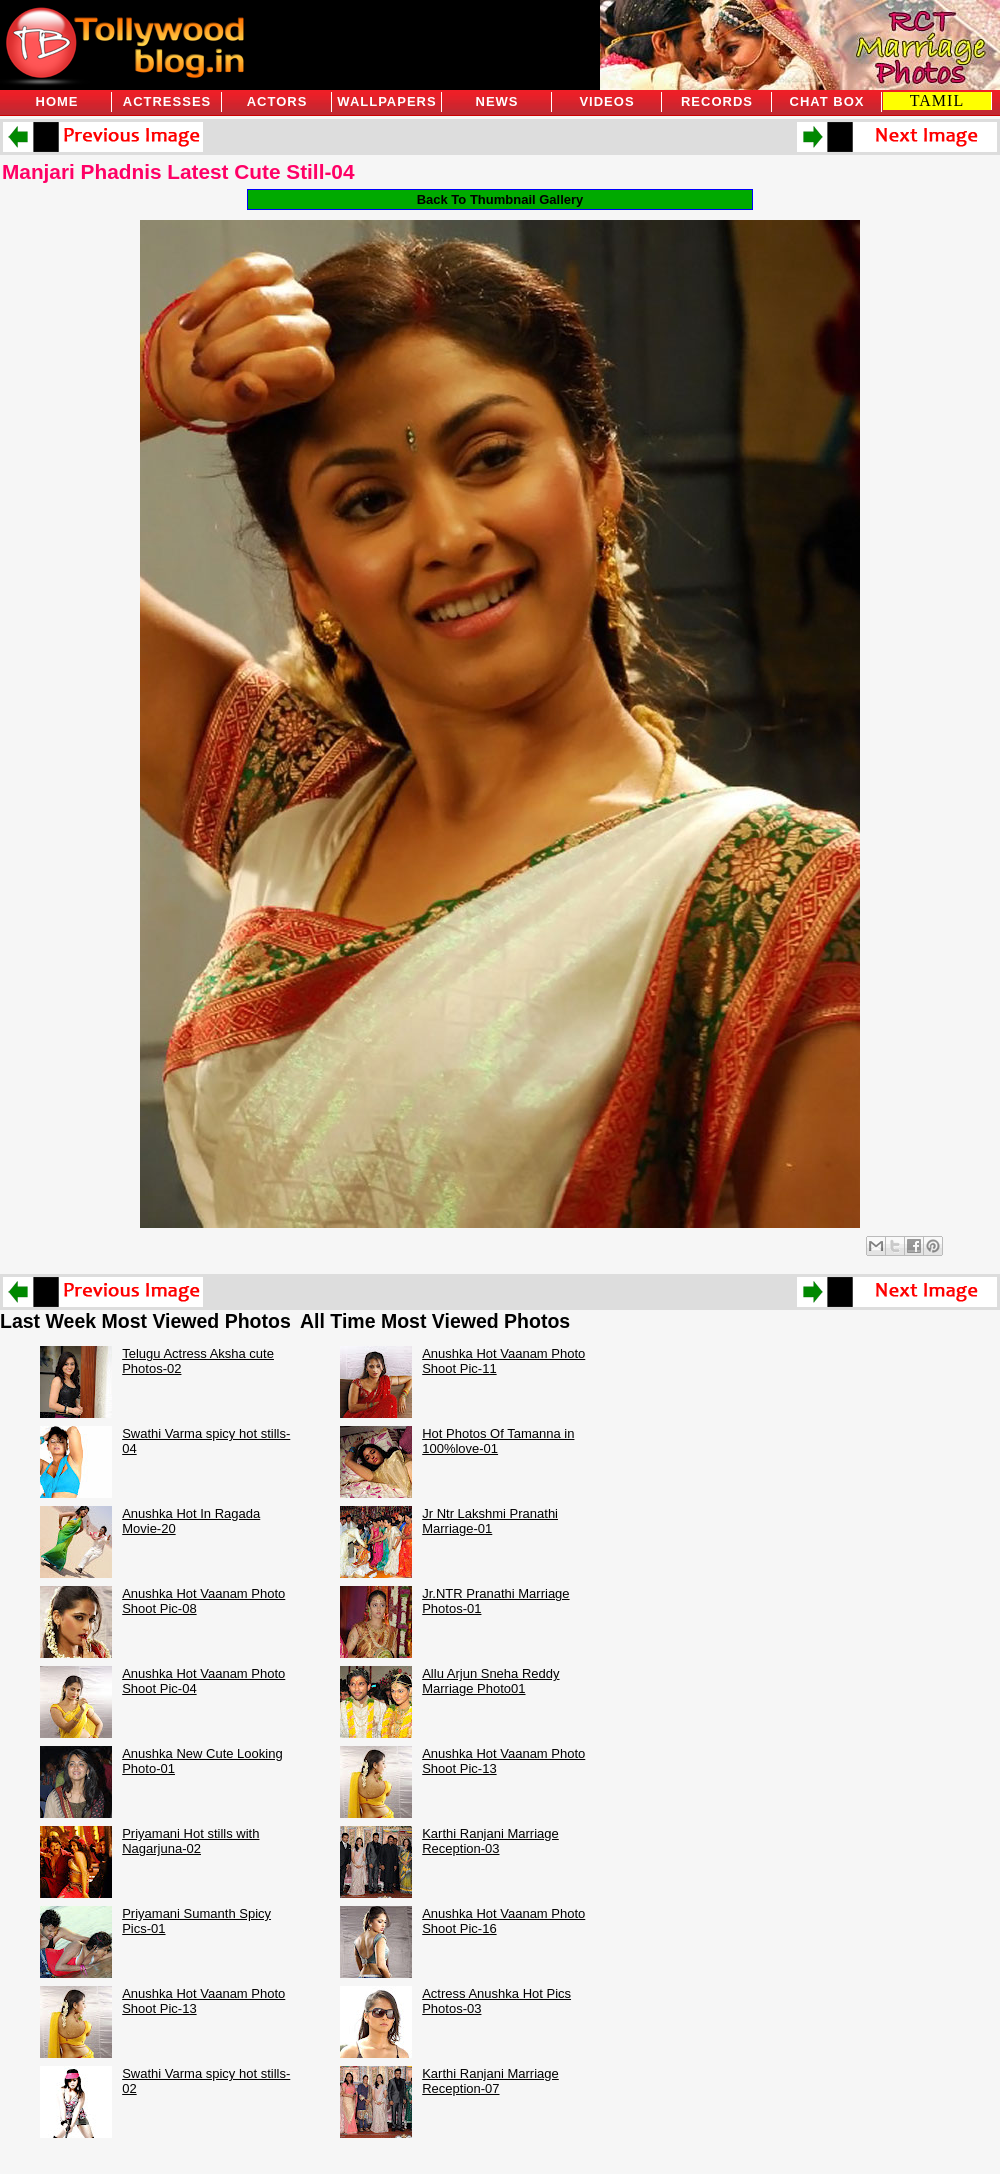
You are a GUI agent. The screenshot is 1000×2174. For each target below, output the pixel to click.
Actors (277, 101)
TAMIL (937, 100)
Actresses (167, 101)
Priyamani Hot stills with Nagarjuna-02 (190, 1841)
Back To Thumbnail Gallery (500, 199)
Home (57, 101)
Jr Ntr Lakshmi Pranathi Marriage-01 (490, 1521)
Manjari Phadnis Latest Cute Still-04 (178, 171)
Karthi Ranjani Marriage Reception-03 (490, 1841)
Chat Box (827, 101)
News (497, 101)
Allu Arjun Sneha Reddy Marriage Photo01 (490, 1681)
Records (717, 101)
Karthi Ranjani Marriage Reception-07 (490, 2081)
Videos (606, 101)
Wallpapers (386, 101)
